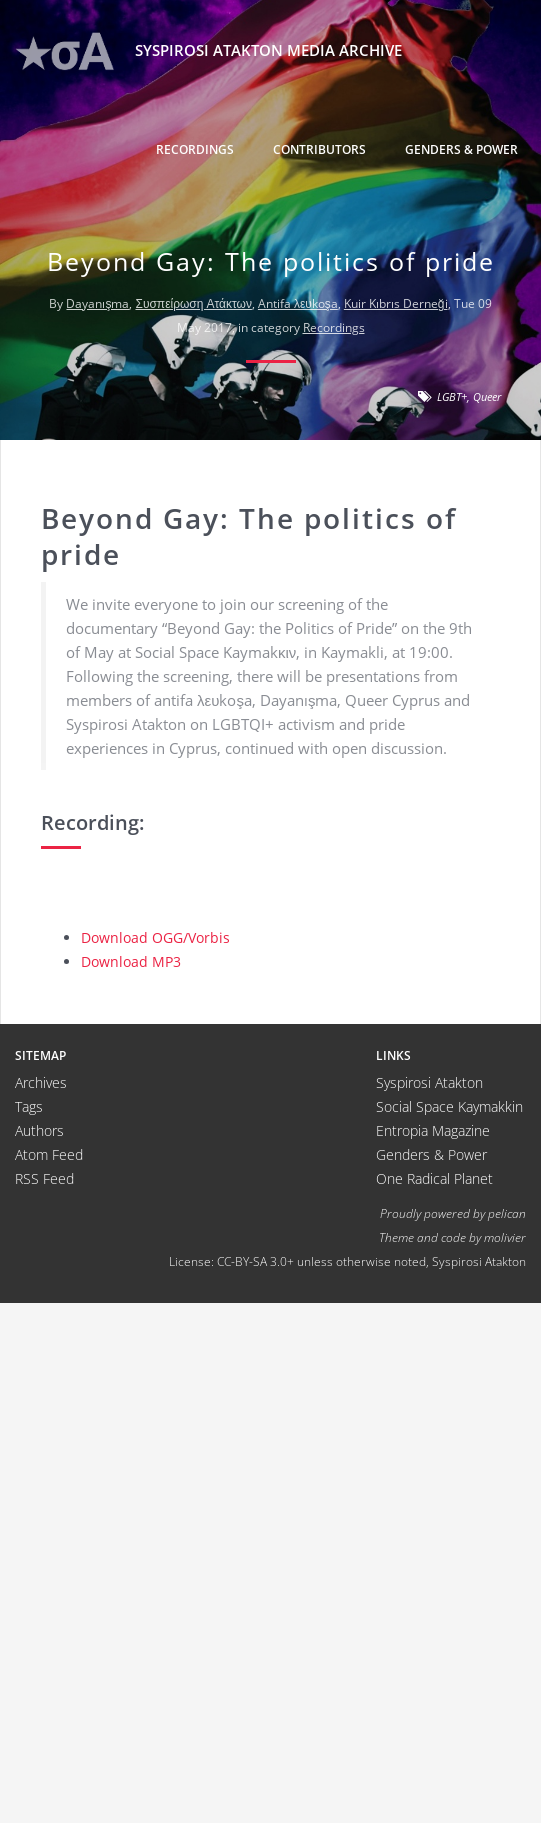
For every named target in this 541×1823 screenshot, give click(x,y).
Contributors (319, 149)
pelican (507, 1213)
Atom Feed (49, 1154)
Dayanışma (97, 303)
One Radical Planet (434, 1178)
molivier (505, 1237)
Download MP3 (131, 961)
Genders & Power (461, 149)
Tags (29, 1106)
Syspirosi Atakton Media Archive (208, 51)
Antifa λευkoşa (298, 303)
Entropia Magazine (433, 1130)
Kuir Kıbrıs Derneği (396, 303)
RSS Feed (44, 1178)
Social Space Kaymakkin (449, 1106)
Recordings (195, 149)
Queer (487, 396)
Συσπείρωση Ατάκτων (193, 303)
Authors (39, 1130)
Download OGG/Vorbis (155, 937)
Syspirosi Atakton (429, 1082)
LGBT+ (452, 396)
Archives (41, 1082)
